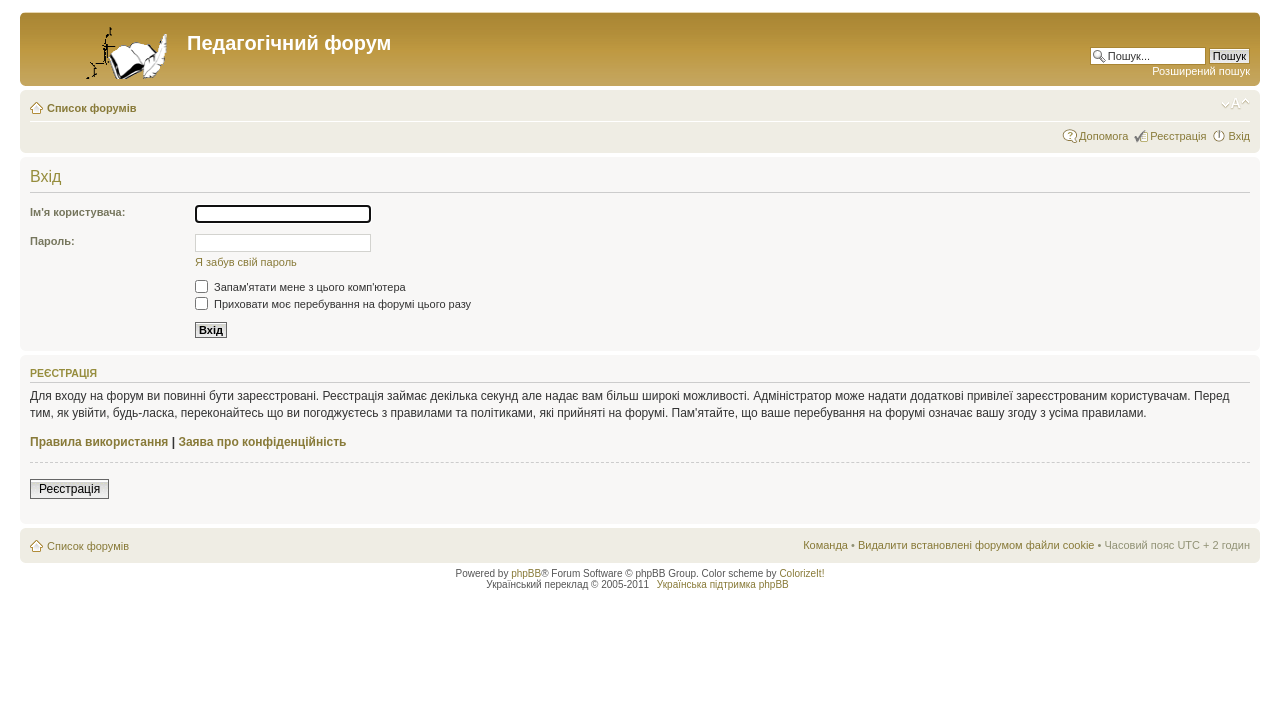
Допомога (1103, 136)
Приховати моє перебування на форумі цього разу (333, 304)
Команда (825, 545)
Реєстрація (1178, 136)
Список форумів (91, 108)
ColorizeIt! (801, 573)
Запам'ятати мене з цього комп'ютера (300, 287)
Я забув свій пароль (246, 262)
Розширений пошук (1201, 71)
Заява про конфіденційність (262, 442)
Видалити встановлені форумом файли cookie (976, 545)
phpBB (526, 573)
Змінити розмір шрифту (1235, 104)
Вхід (1239, 136)
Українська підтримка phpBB (723, 584)
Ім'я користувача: (77, 212)
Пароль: (52, 241)
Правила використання (99, 442)
